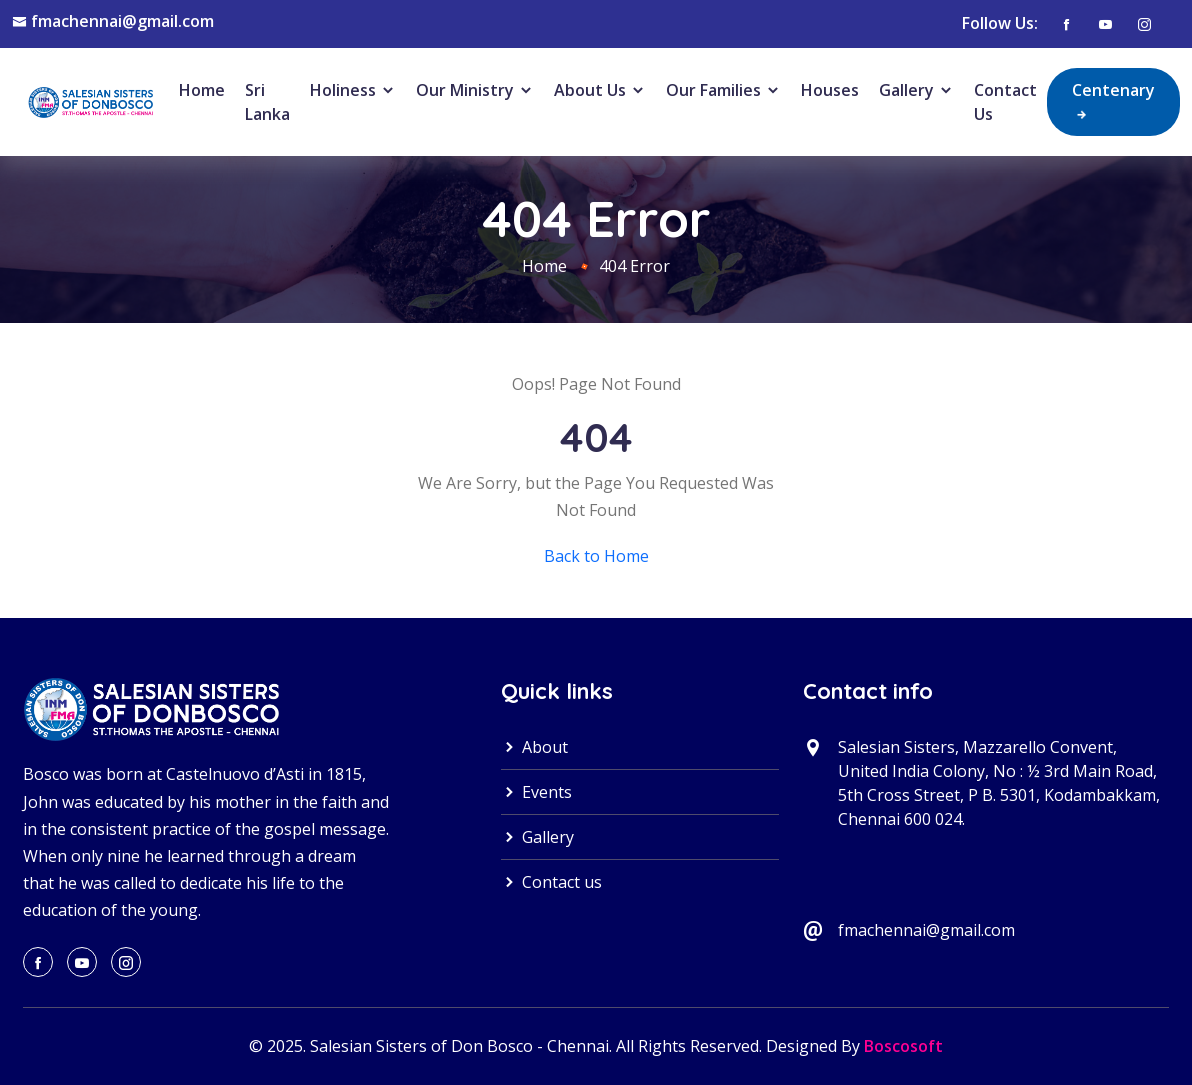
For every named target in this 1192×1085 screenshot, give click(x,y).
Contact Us (1005, 102)
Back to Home (596, 556)
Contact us (551, 882)
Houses (830, 90)
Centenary (1113, 101)
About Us (600, 90)
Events (536, 792)
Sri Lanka (267, 102)
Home (202, 90)
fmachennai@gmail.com (122, 21)
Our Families (723, 90)
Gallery (916, 90)
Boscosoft (903, 1046)
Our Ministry (475, 90)
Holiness (353, 90)
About (534, 747)
